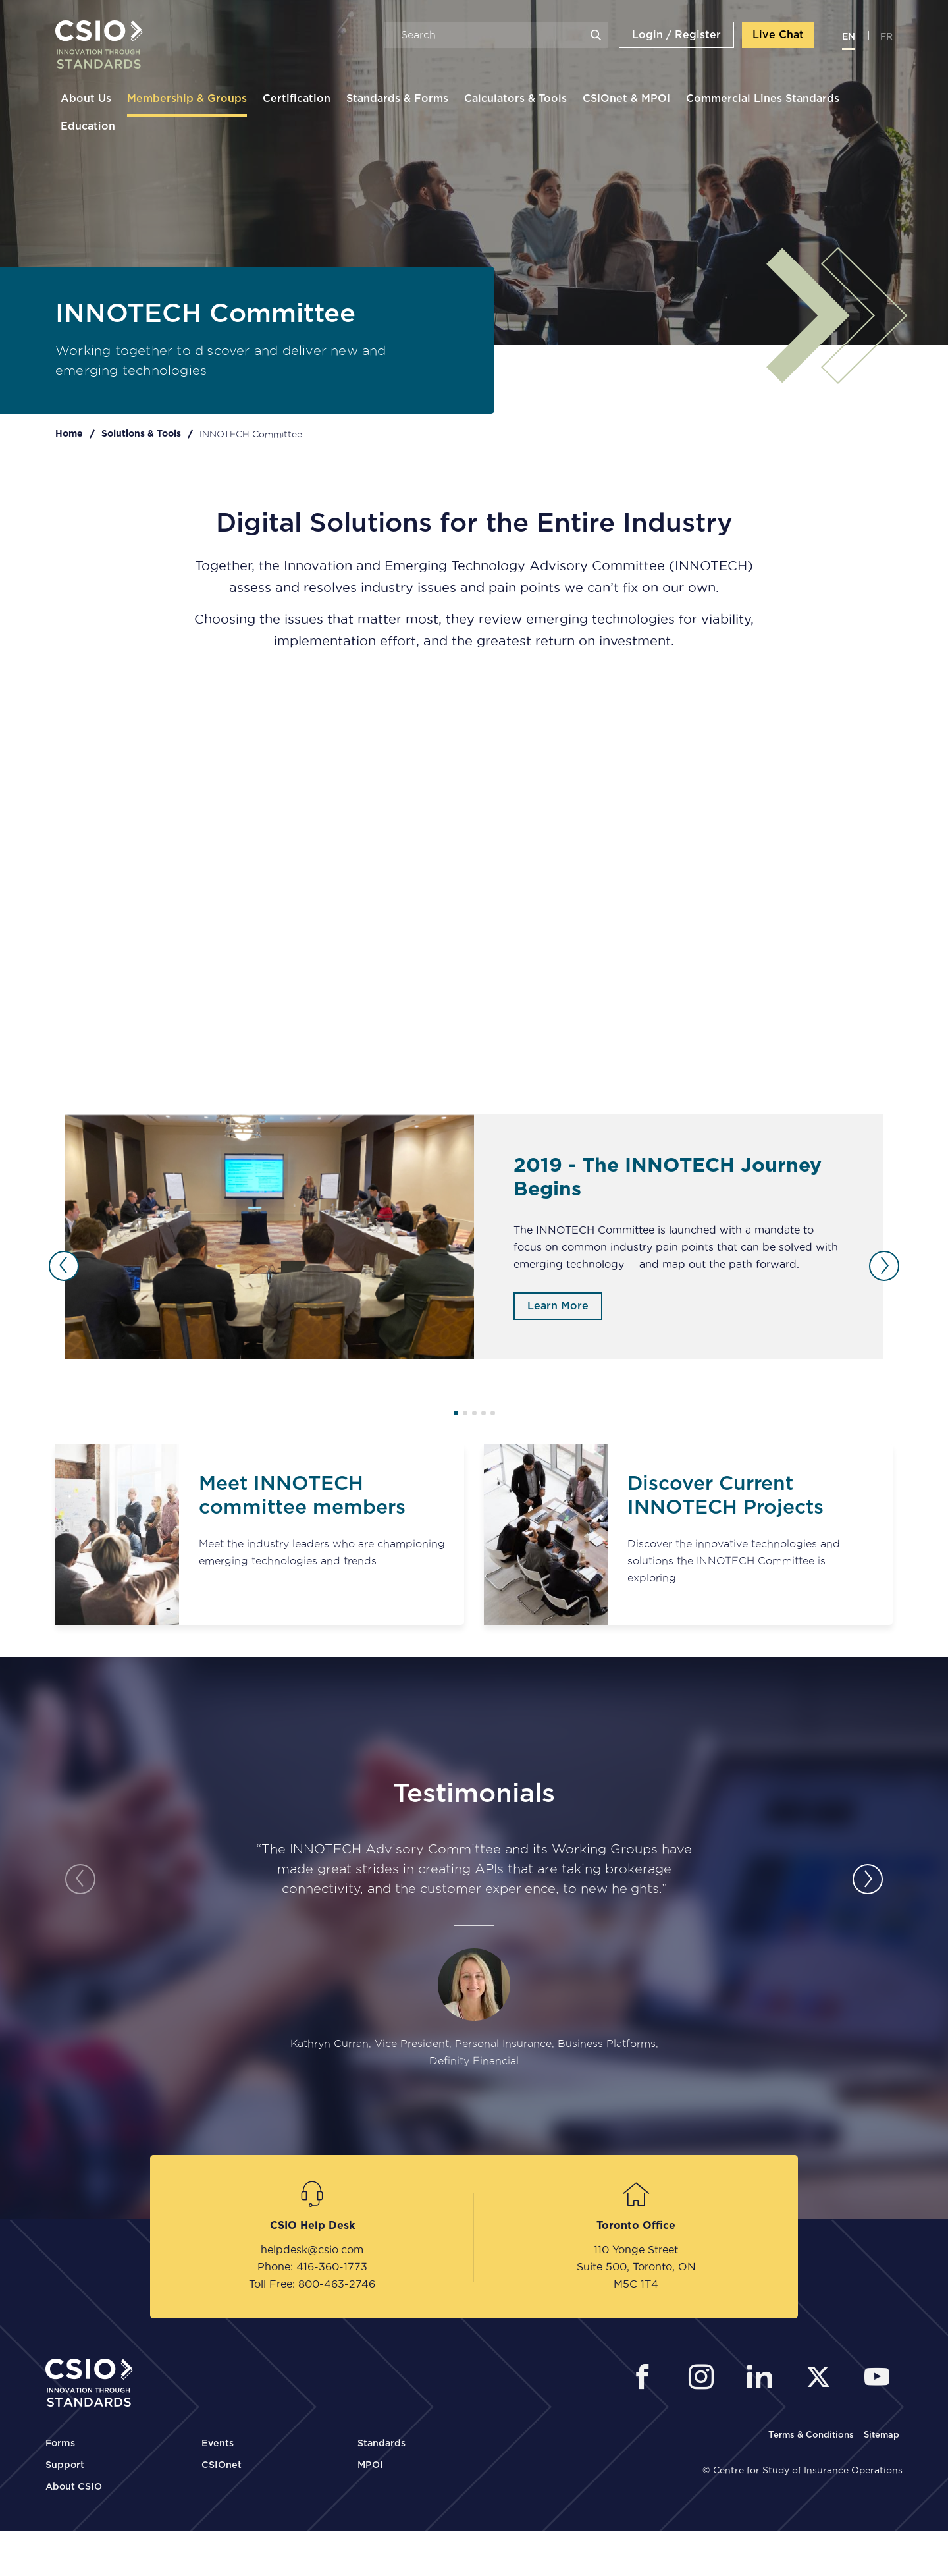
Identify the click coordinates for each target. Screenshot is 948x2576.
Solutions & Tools (141, 434)
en (848, 36)
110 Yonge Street (636, 2249)
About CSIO (73, 2487)
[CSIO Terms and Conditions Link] (812, 2435)
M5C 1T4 (636, 2283)
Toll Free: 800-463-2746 (312, 2283)
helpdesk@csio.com (312, 2249)
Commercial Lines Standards (762, 99)
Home (69, 434)
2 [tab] (465, 1413)
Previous (64, 1266)
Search (595, 35)
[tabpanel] (474, 1236)
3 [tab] (474, 1413)
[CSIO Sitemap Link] (881, 2435)
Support (64, 2465)
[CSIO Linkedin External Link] (763, 2378)
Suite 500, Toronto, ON (636, 2266)
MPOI (370, 2465)
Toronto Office (635, 2225)
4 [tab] (483, 1413)
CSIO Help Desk (312, 2225)
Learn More (558, 1306)
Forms (60, 2443)
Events (217, 2443)
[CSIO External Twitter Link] (822, 2378)
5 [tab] (492, 1413)
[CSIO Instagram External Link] (705, 2378)
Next (884, 1266)
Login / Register (676, 35)
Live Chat (778, 35)
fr (886, 36)
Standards (381, 2443)
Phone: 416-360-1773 (312, 2266)
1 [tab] (456, 1413)
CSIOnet (221, 2465)
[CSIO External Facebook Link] (646, 2378)
